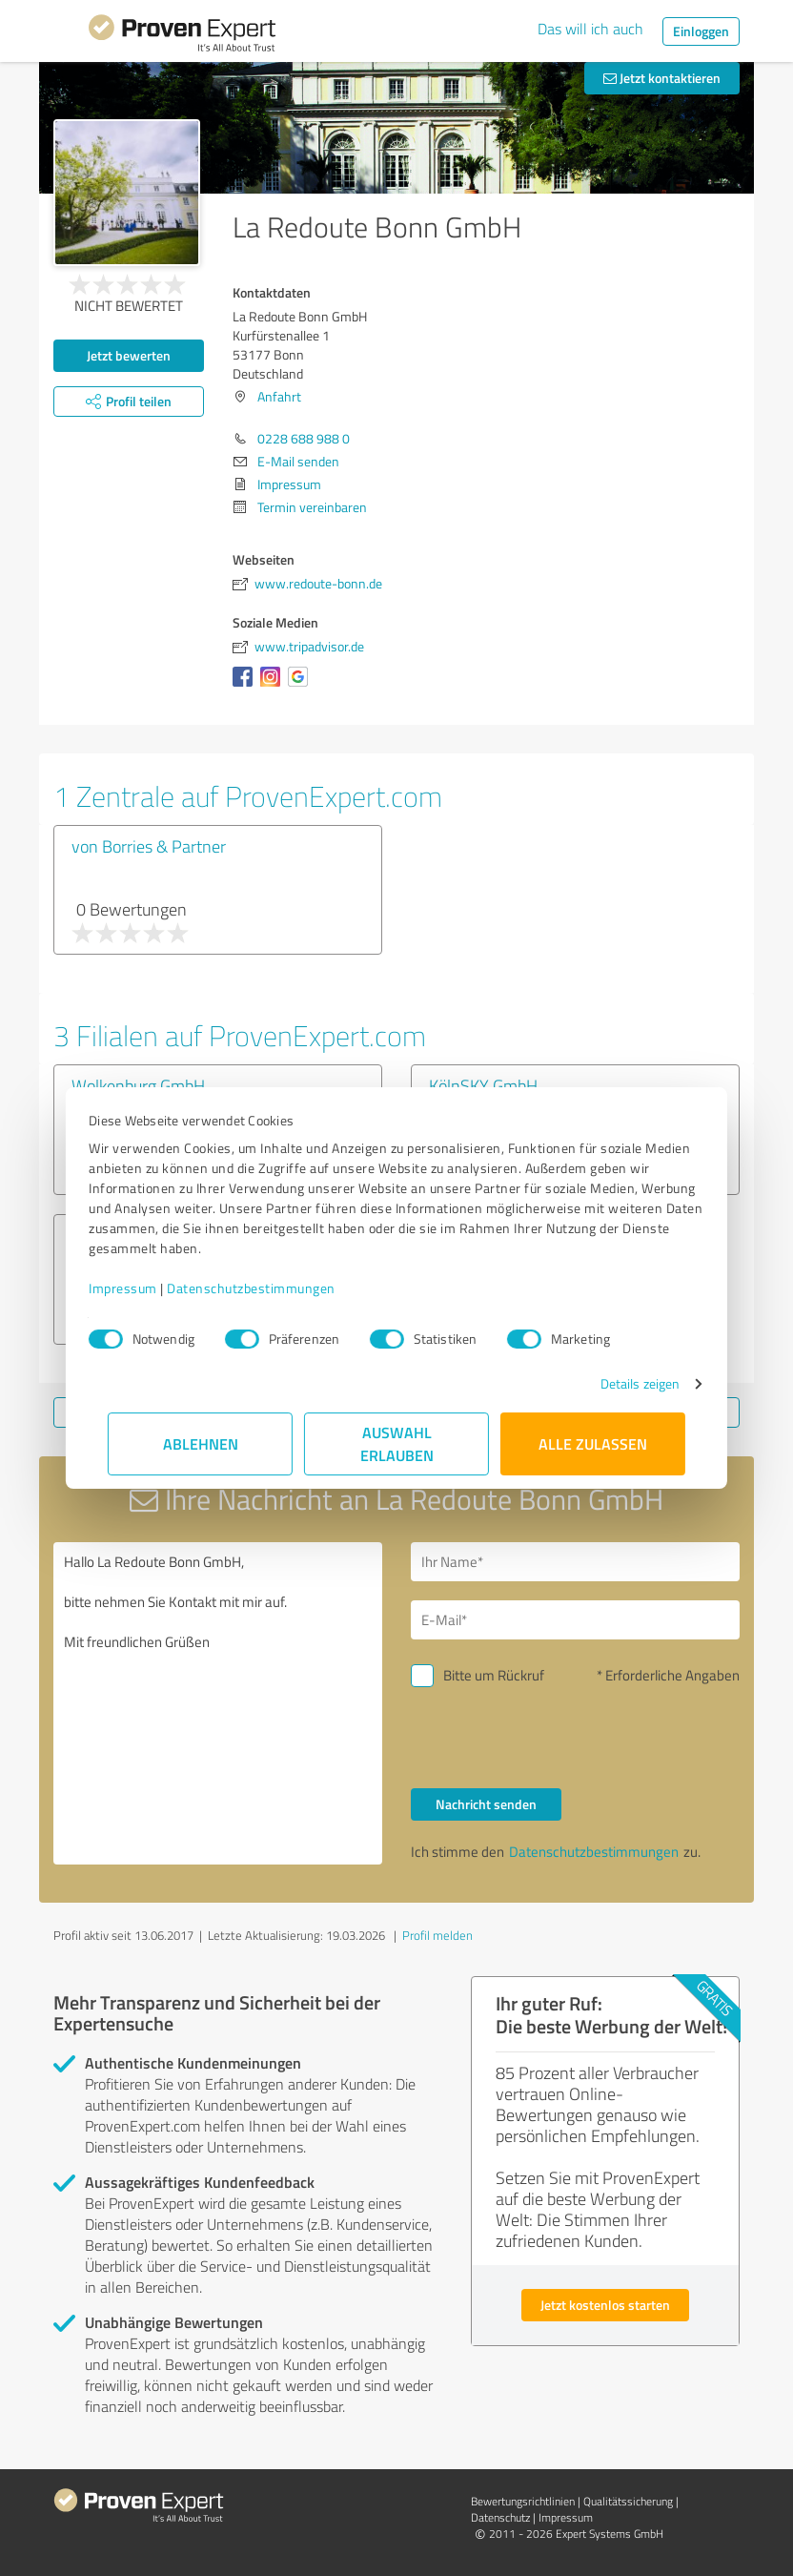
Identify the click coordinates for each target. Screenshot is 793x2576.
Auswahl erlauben (397, 1443)
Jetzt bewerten (129, 355)
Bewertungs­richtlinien (523, 2501)
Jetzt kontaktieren (662, 78)
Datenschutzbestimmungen (270, 1288)
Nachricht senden (486, 1804)
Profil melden (437, 1935)
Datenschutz (500, 2517)
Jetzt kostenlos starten (605, 2305)
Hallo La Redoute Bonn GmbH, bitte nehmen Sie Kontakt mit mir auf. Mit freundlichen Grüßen (217, 1703)
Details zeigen (621, 1383)
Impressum (142, 1288)
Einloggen (701, 31)
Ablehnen (200, 1443)
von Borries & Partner (148, 846)
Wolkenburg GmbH (138, 1085)
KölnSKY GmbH (483, 1085)
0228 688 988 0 (303, 438)
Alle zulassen (593, 1443)
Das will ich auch (590, 28)
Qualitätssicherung (628, 2501)
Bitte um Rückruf (493, 1675)
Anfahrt (279, 396)
